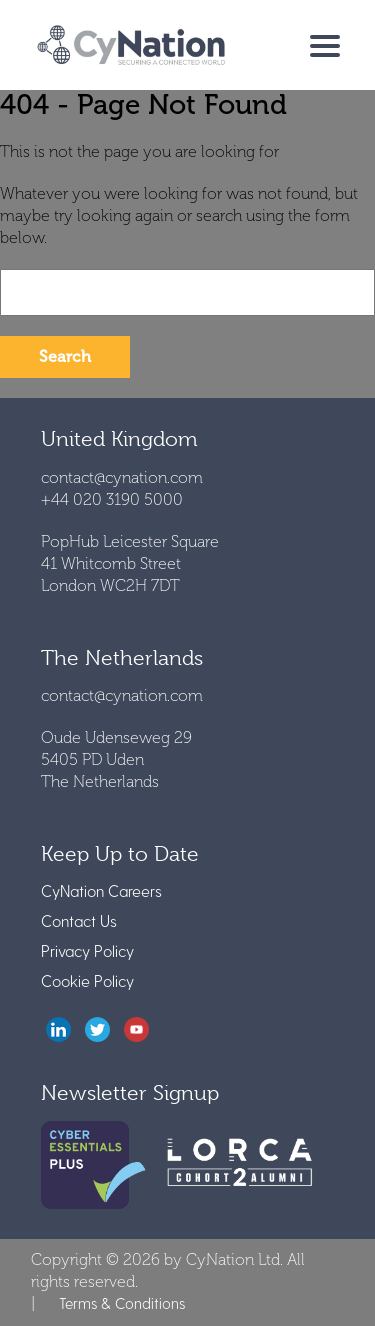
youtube (136, 1029)
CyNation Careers (101, 890)
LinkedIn (58, 1029)
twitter (97, 1029)
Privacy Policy (87, 950)
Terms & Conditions (122, 1303)
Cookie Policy (87, 980)
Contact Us (79, 920)
